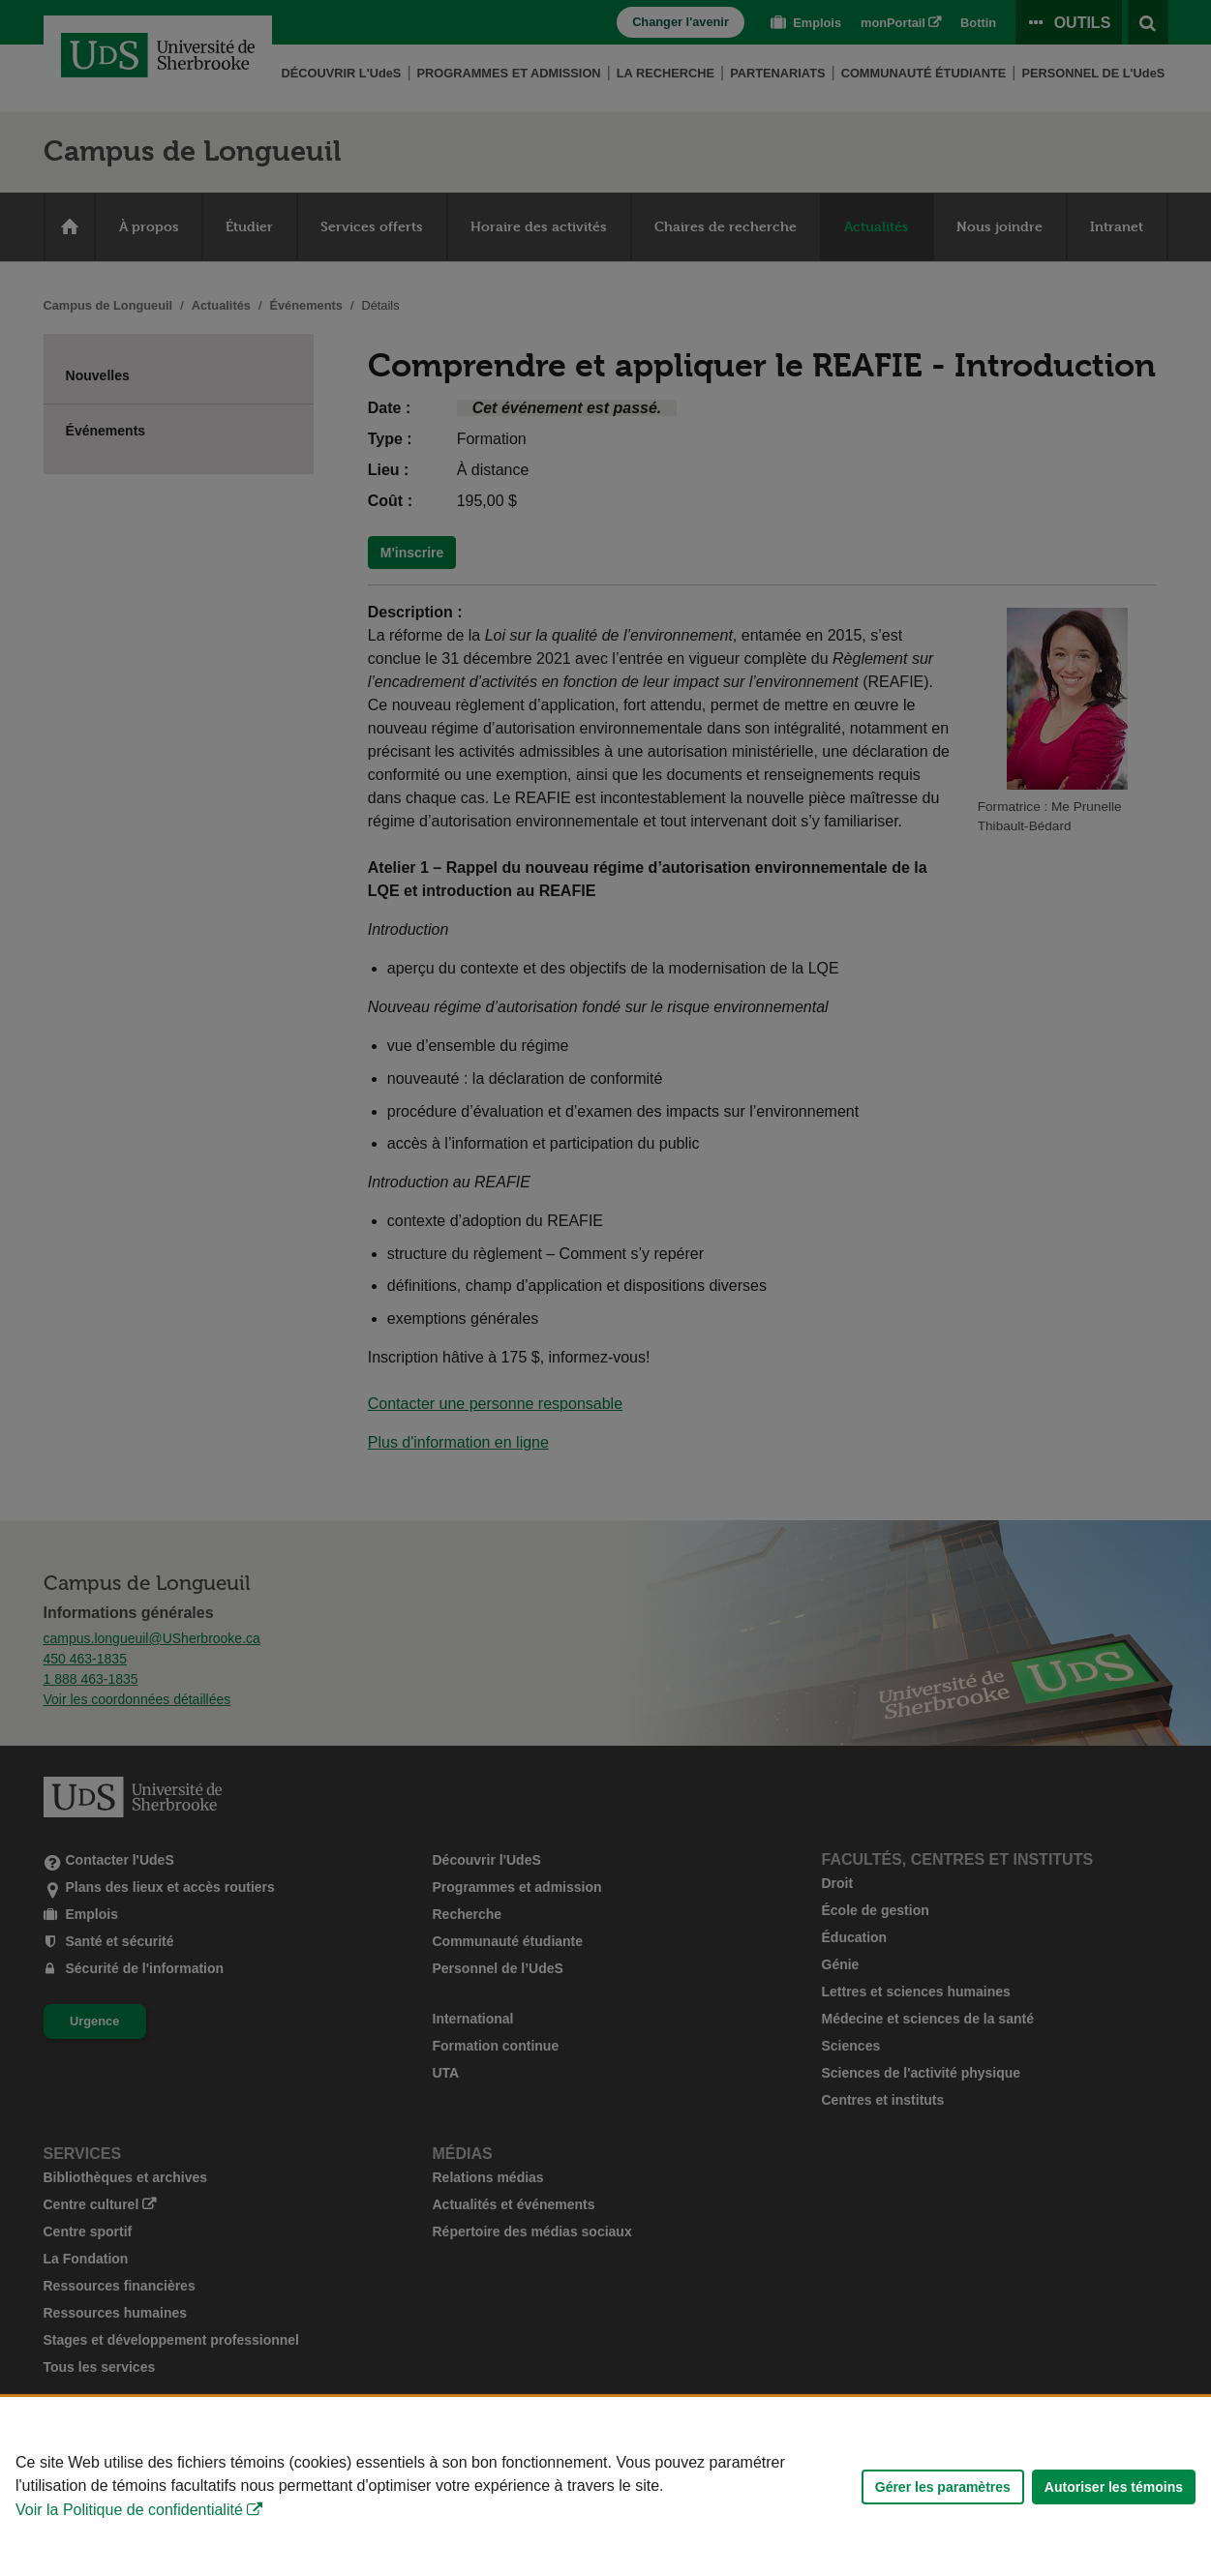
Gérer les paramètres (943, 2487)
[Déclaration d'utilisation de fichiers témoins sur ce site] (605, 2486)
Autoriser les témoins (1113, 2487)
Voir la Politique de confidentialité (129, 2509)
